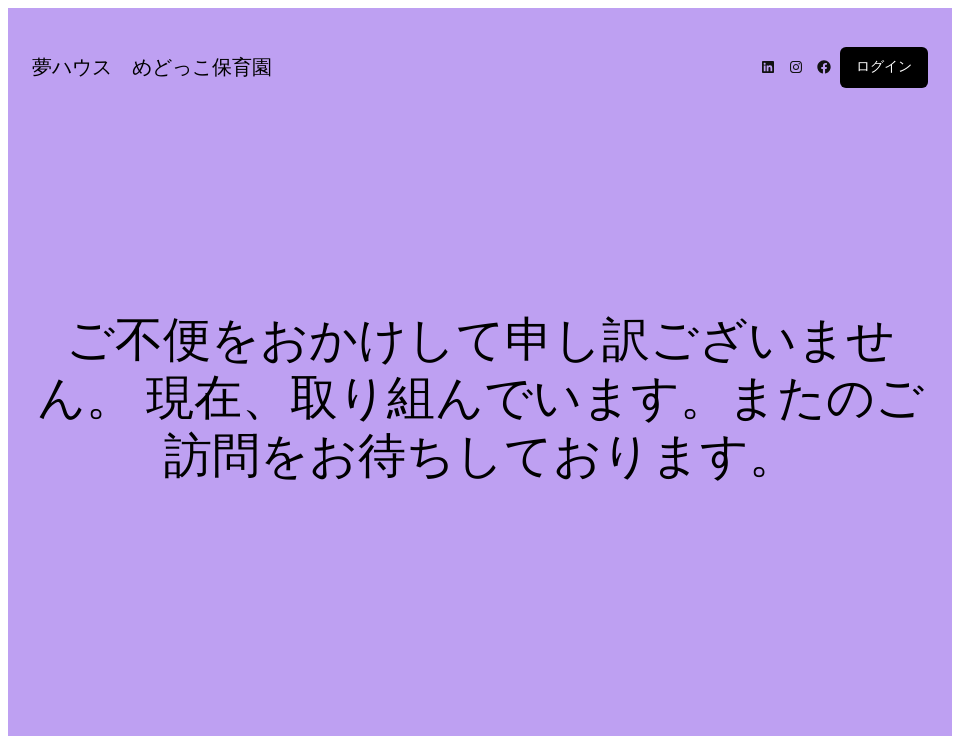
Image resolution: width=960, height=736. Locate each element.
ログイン (884, 66)
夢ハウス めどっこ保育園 (152, 67)
